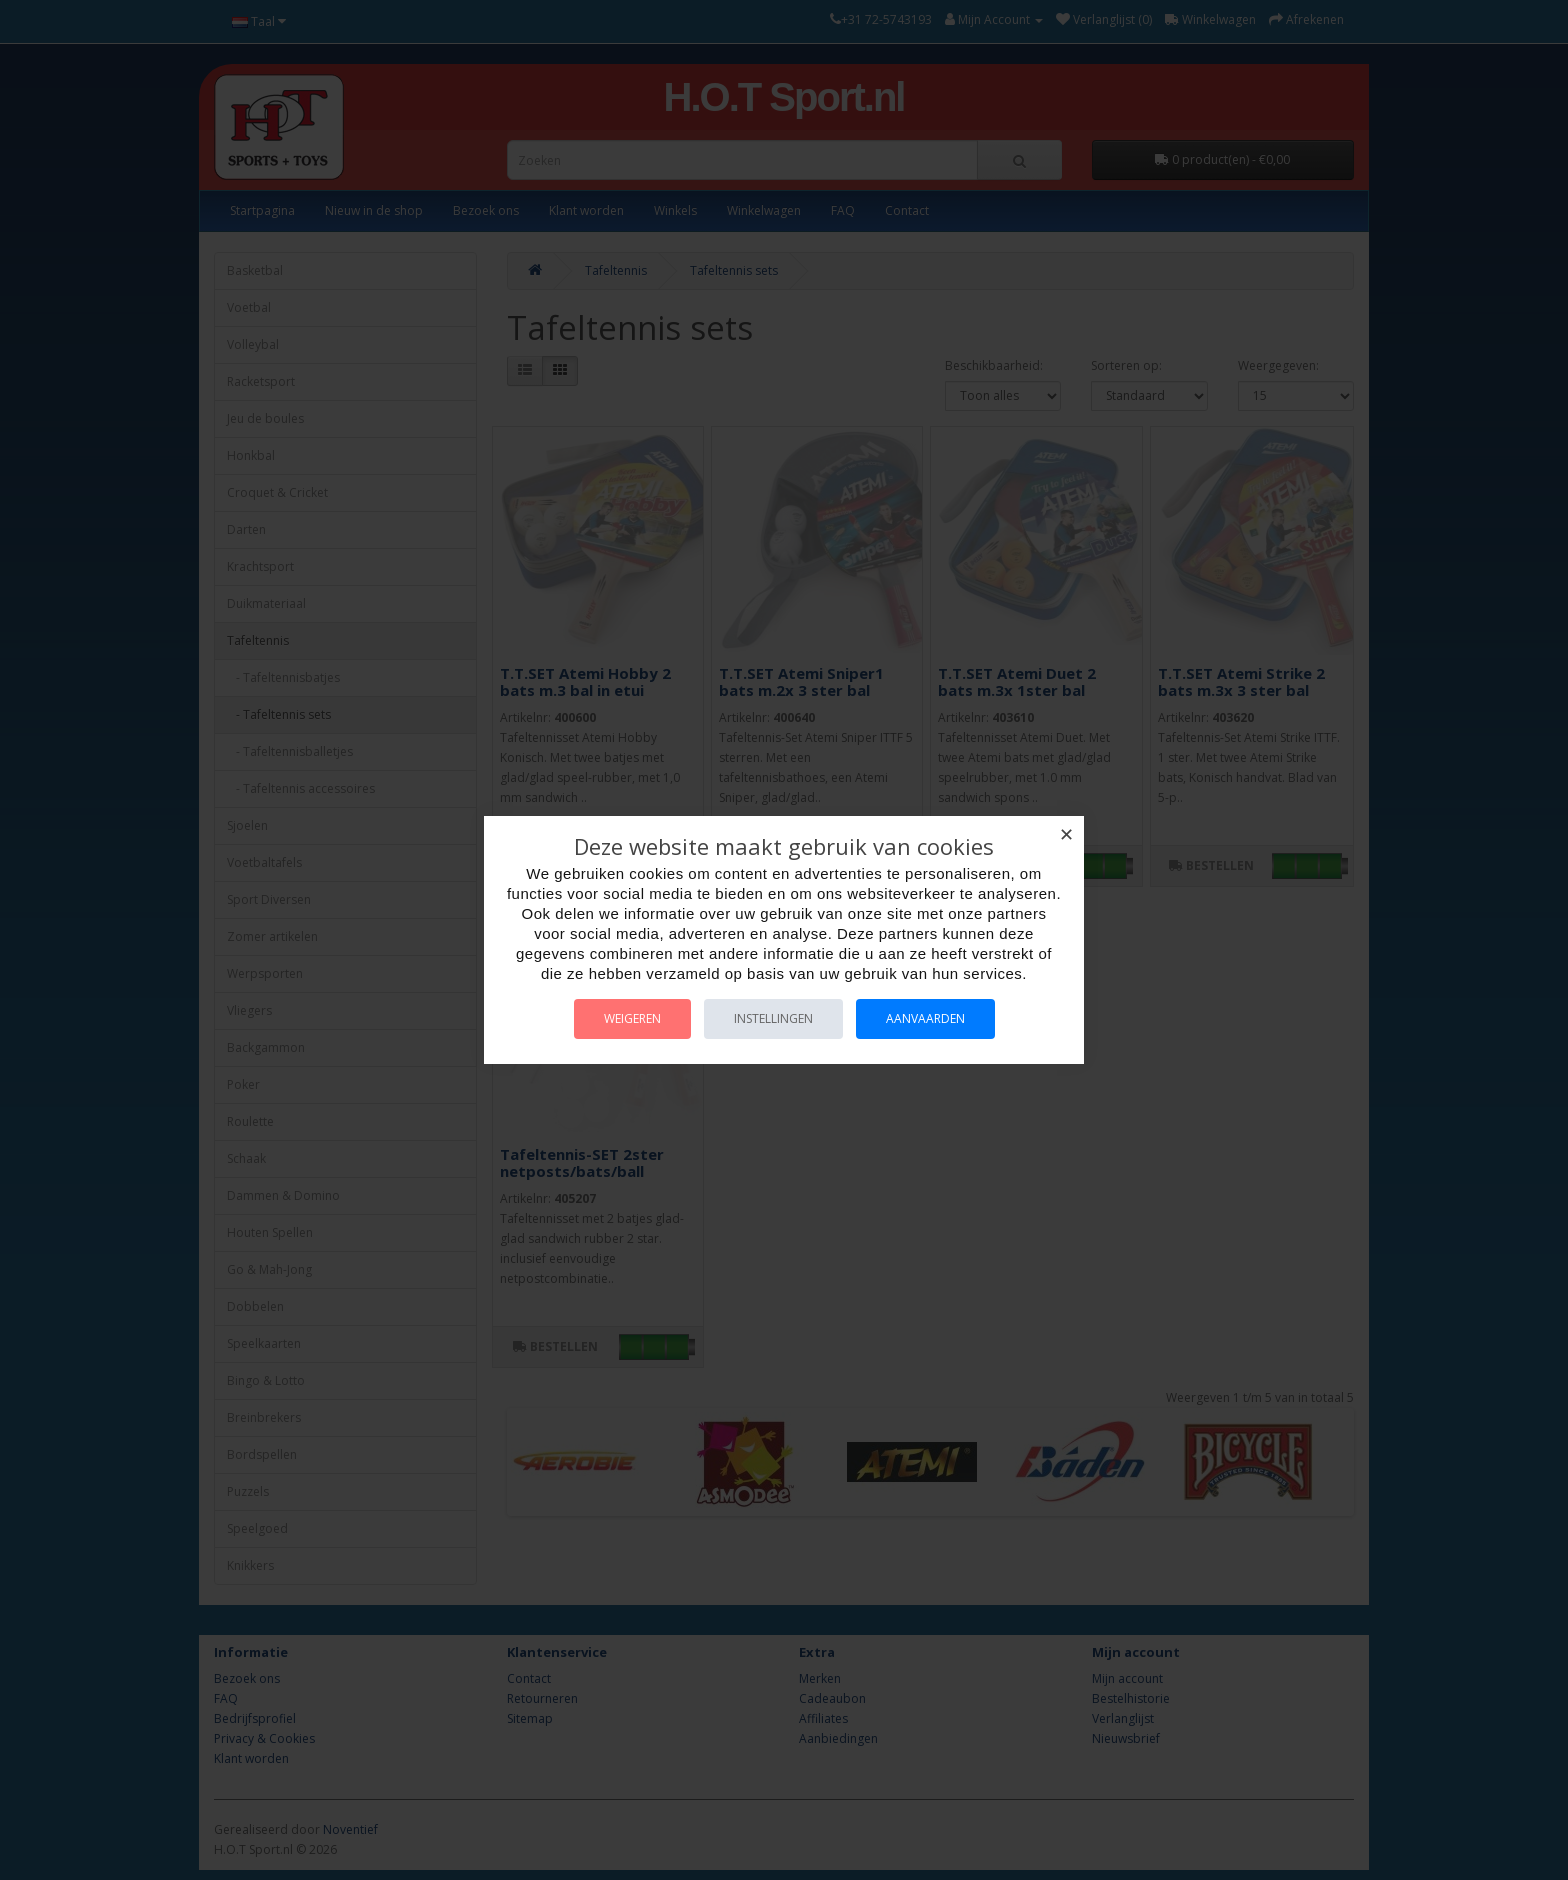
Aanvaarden (925, 1018)
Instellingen (773, 1018)
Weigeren (632, 1018)
